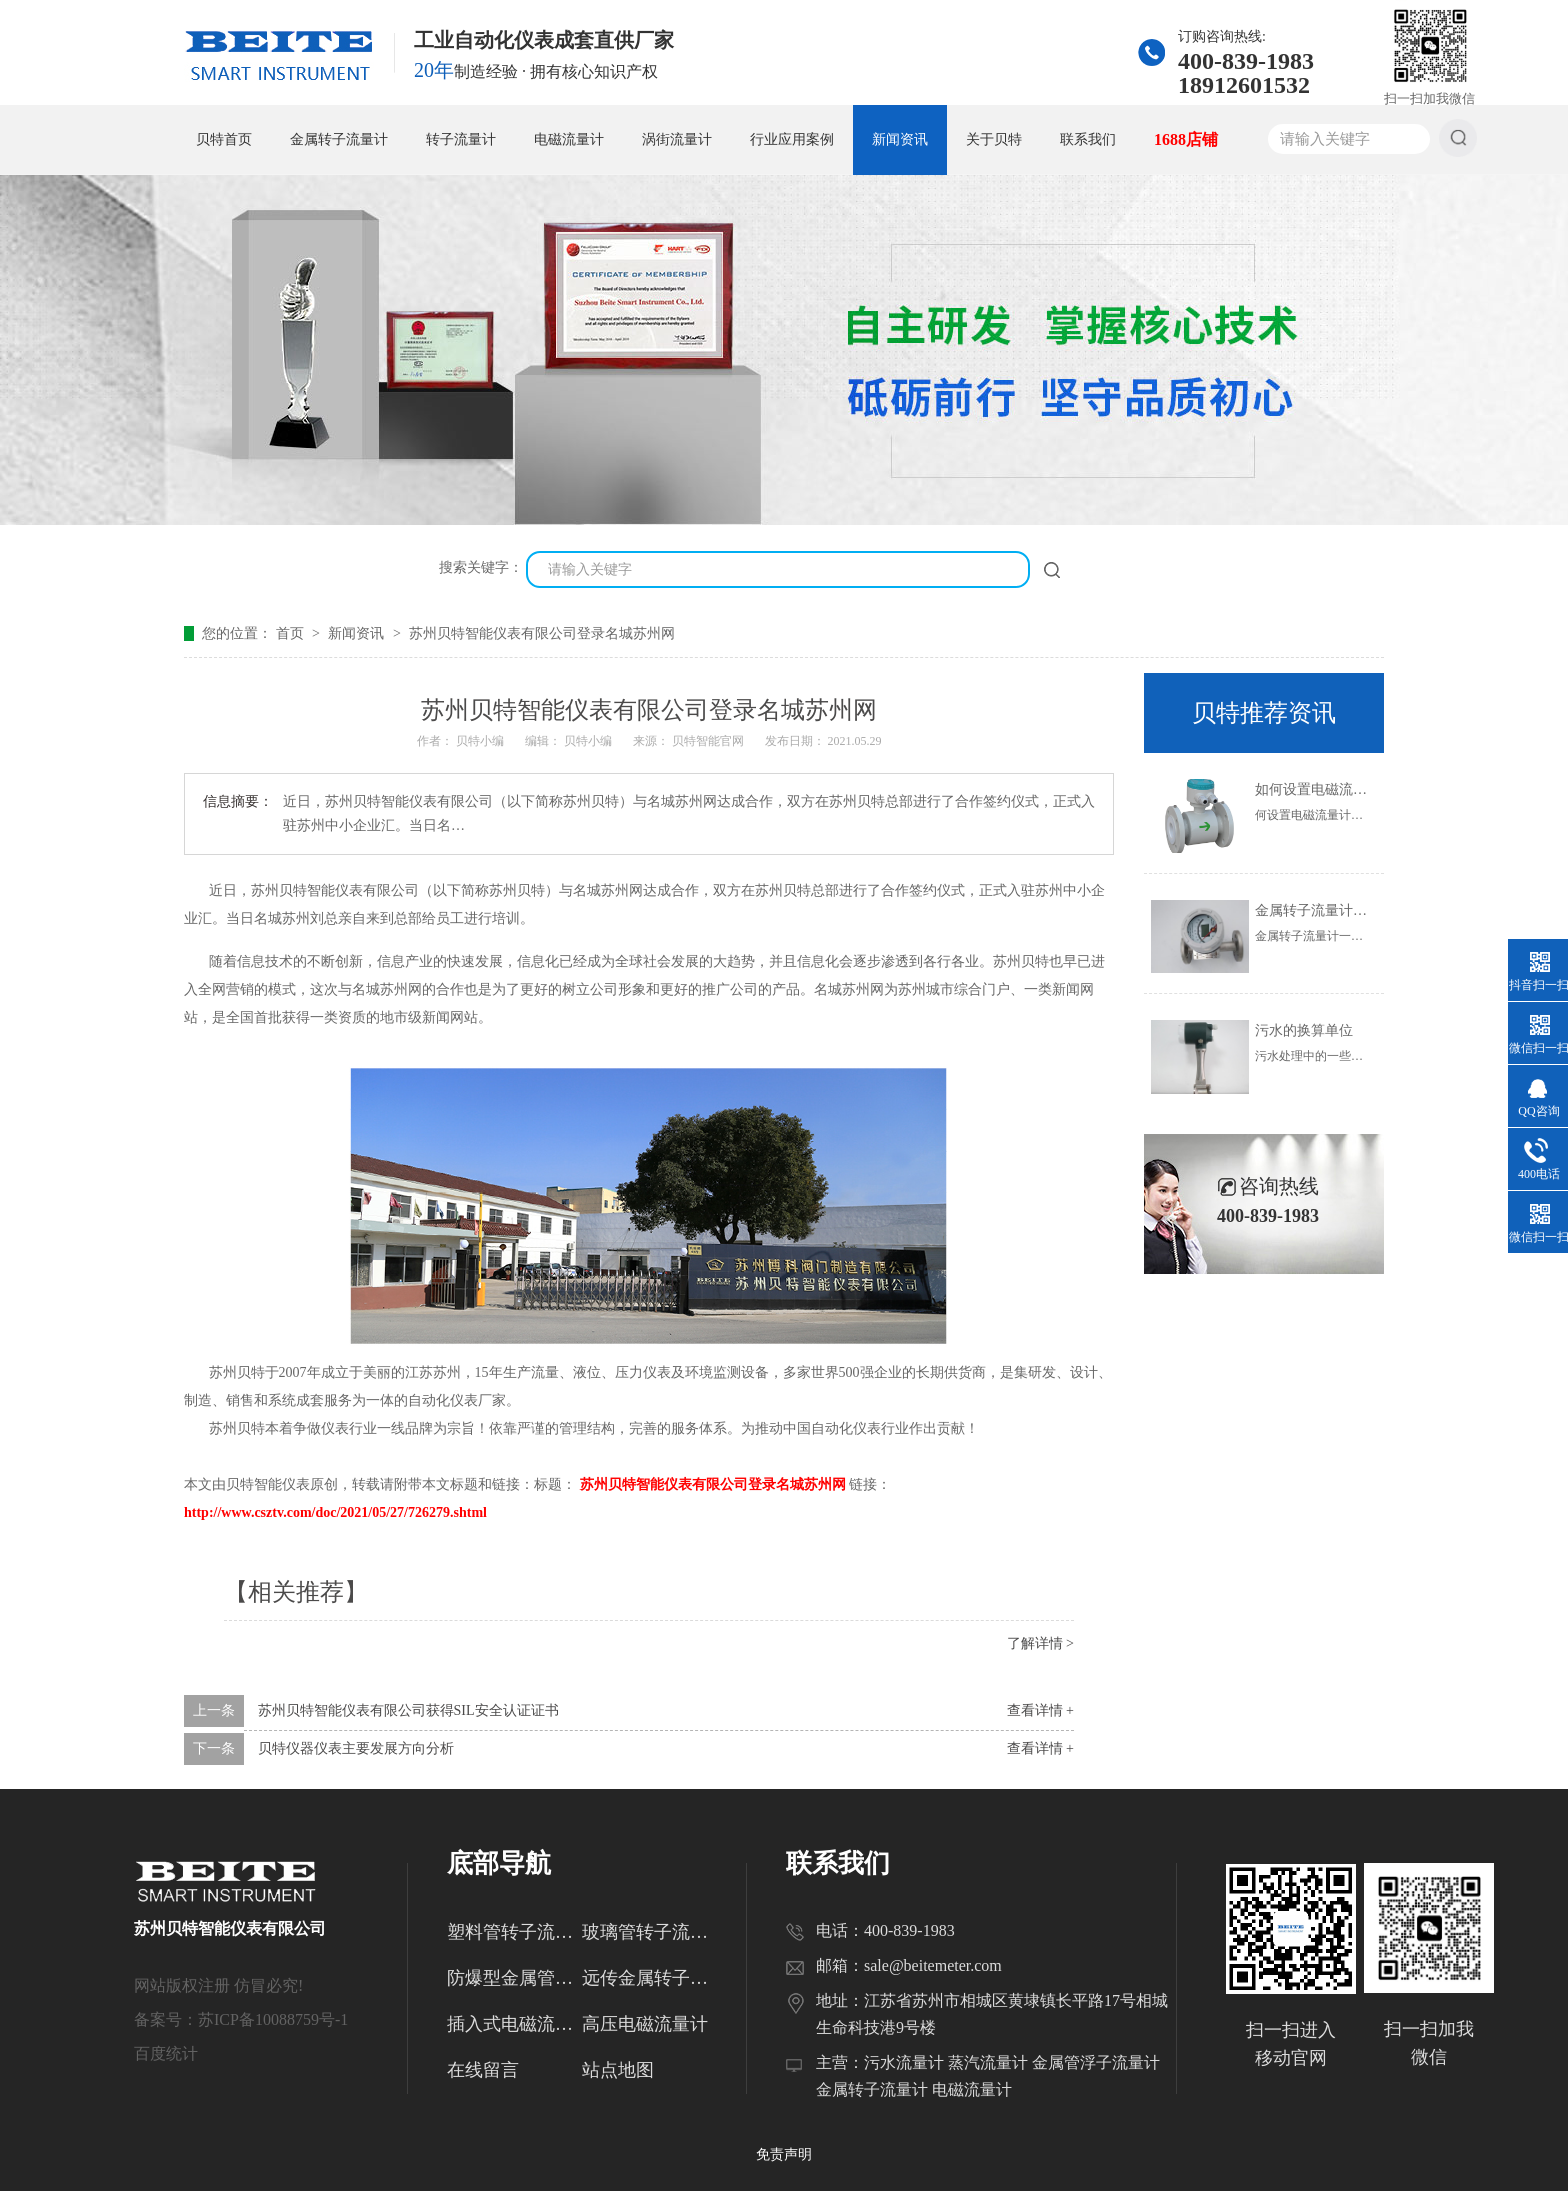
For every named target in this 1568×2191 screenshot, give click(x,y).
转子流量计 (461, 139)
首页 (292, 633)
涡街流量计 (677, 139)
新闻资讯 (900, 139)
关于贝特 (994, 139)
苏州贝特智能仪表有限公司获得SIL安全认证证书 (408, 1710)
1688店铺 (1186, 139)
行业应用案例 (792, 139)
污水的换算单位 (1304, 1030)
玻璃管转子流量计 (649, 1932)
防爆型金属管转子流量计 (514, 1978)
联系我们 (1088, 139)
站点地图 (618, 2070)
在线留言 (483, 2070)
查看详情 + (1040, 1710)
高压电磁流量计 (645, 2024)
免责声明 (784, 2154)
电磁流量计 (569, 139)
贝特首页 (224, 139)
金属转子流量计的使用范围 (1339, 910)
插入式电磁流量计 (514, 2024)
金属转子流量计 (339, 139)
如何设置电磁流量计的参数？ (1346, 789)
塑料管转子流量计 (514, 1932)
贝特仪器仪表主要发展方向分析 (356, 1748)
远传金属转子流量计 (649, 1978)
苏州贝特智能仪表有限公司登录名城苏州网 (542, 633)
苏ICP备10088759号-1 (273, 2019)
